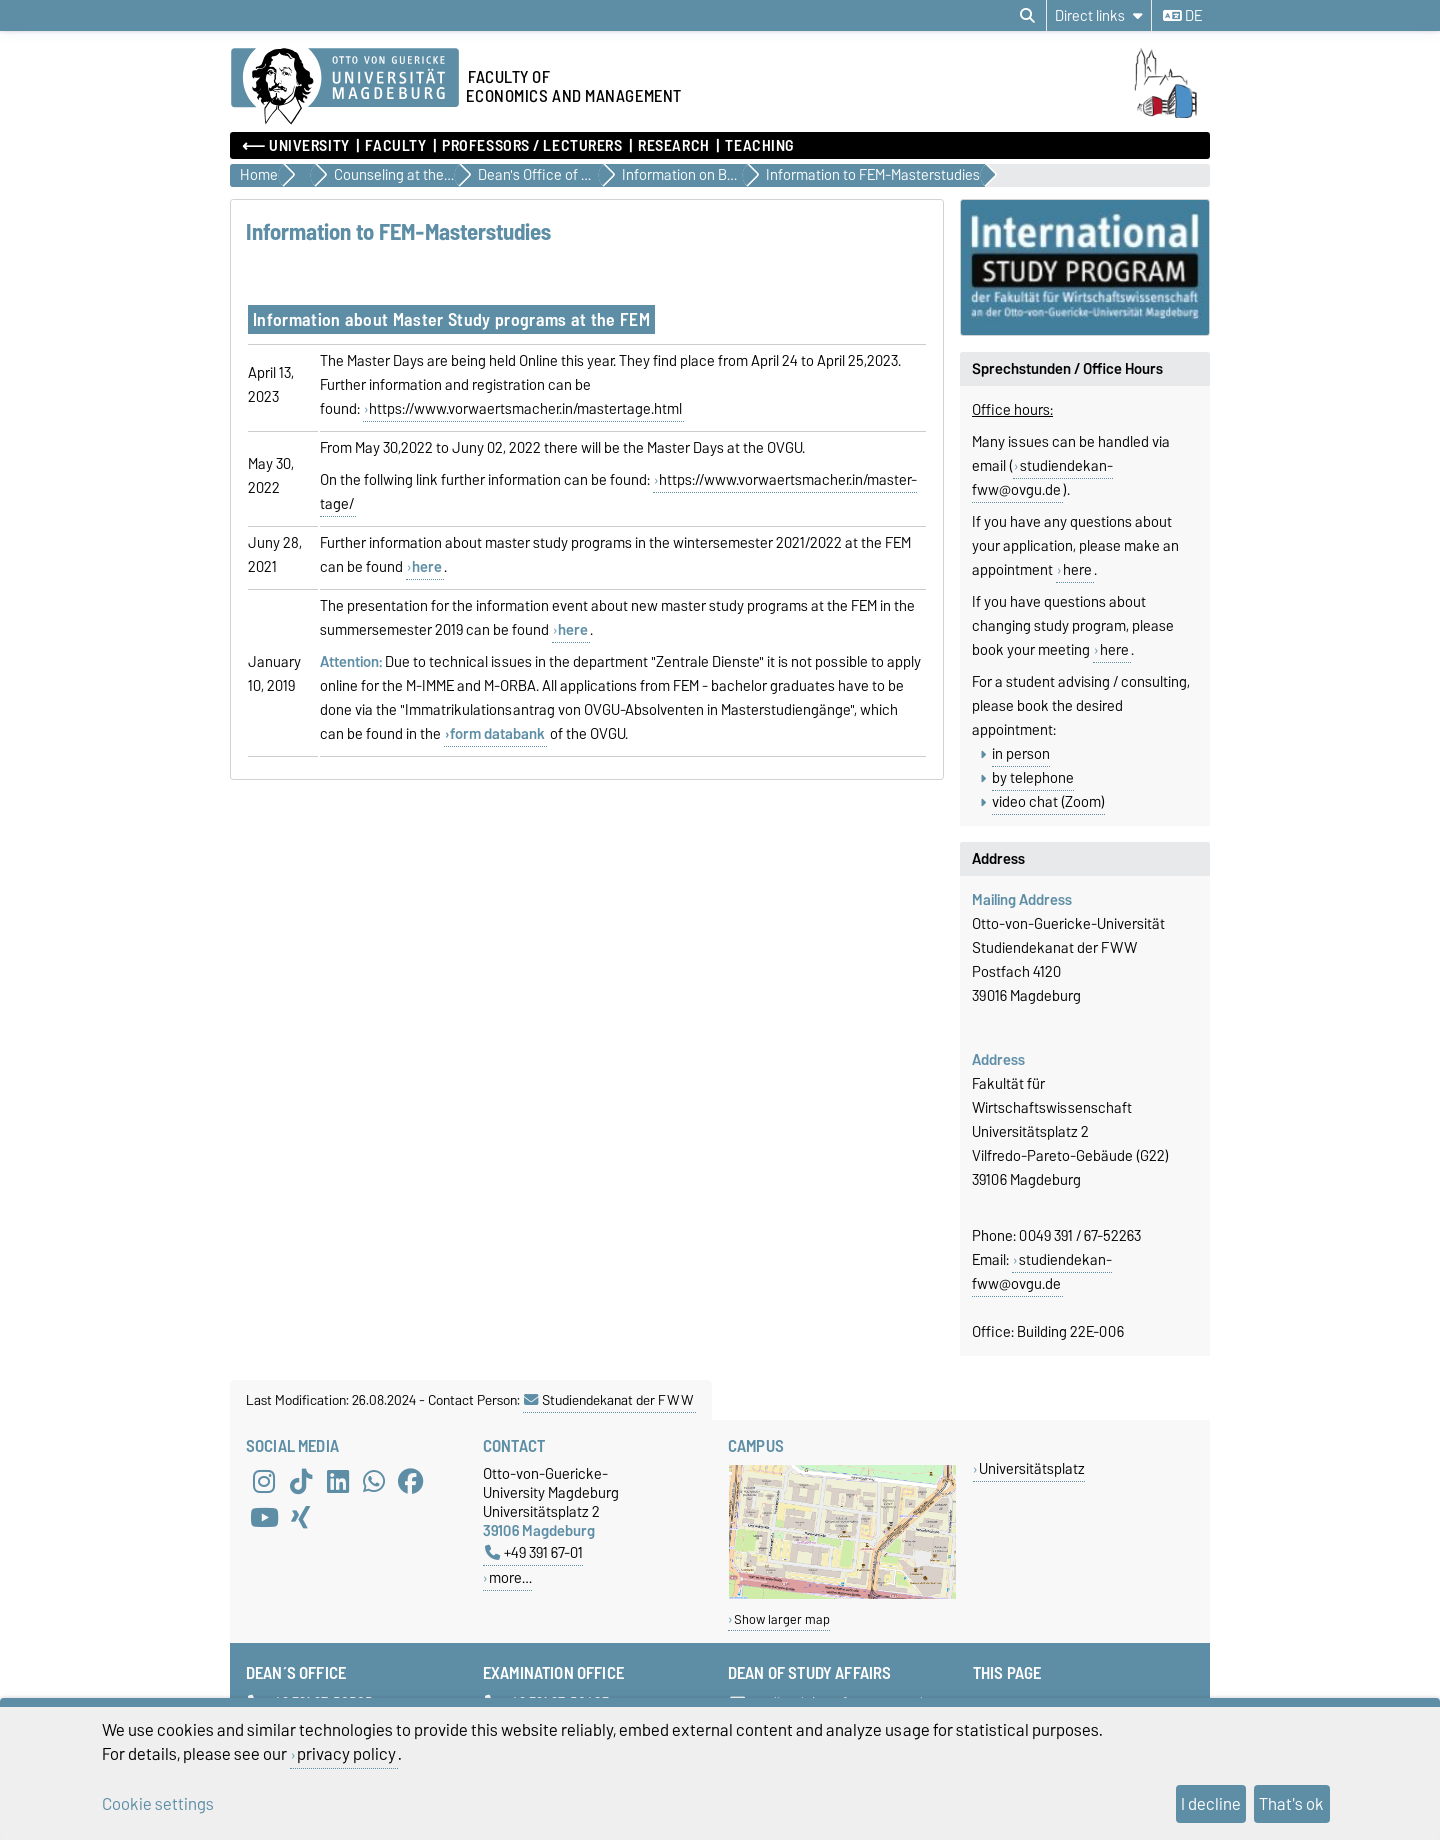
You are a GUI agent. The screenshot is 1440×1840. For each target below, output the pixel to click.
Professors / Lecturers (532, 146)
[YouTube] (264, 1518)
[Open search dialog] (1027, 16)
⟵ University (296, 146)
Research (673, 146)
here (1077, 570)
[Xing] (301, 1518)
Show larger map (782, 1619)
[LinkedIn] (338, 1482)
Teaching (759, 146)
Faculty (395, 146)
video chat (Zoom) (1048, 802)
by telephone (1033, 778)
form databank (497, 734)
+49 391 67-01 (534, 1552)
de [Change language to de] (1182, 16)
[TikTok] (301, 1482)
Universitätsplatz (1032, 1468)
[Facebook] (411, 1482)
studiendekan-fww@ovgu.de (1042, 478)
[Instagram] (264, 1482)
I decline (1211, 1804)
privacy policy (346, 1754)
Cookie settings (158, 1804)
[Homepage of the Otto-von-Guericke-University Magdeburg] (345, 87)
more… (510, 1577)
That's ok (1291, 1804)
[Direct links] (1099, 15)
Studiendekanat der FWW (609, 1400)
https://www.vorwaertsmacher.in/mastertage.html (525, 409)
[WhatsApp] (374, 1482)
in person (1021, 754)
